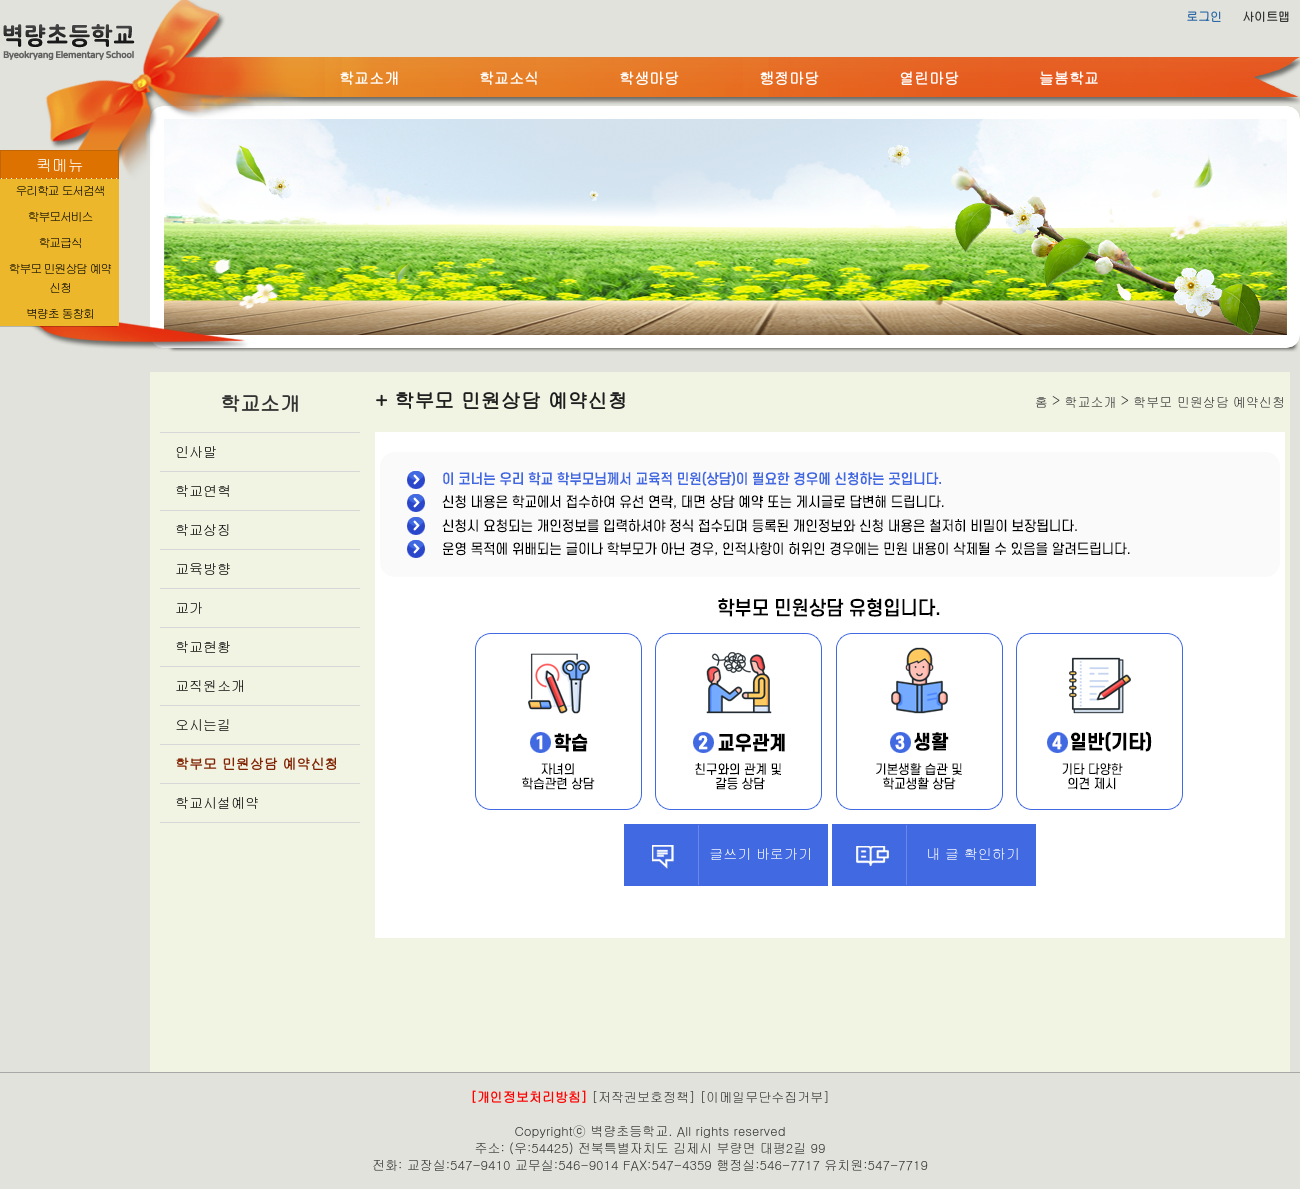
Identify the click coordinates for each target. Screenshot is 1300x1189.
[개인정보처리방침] (528, 1096)
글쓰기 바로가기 (718, 855)
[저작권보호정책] (644, 1096)
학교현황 (203, 646)
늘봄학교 (1069, 77)
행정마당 (789, 77)
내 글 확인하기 (926, 855)
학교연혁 (203, 490)
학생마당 (649, 77)
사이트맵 (1266, 15)
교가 (189, 607)
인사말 (196, 451)
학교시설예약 (217, 802)
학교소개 (369, 77)
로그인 (1204, 15)
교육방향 (203, 568)
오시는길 (203, 724)
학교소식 (509, 77)
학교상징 (203, 529)
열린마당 (929, 77)
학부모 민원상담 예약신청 (256, 763)
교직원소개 (210, 685)
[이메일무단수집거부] (765, 1096)
